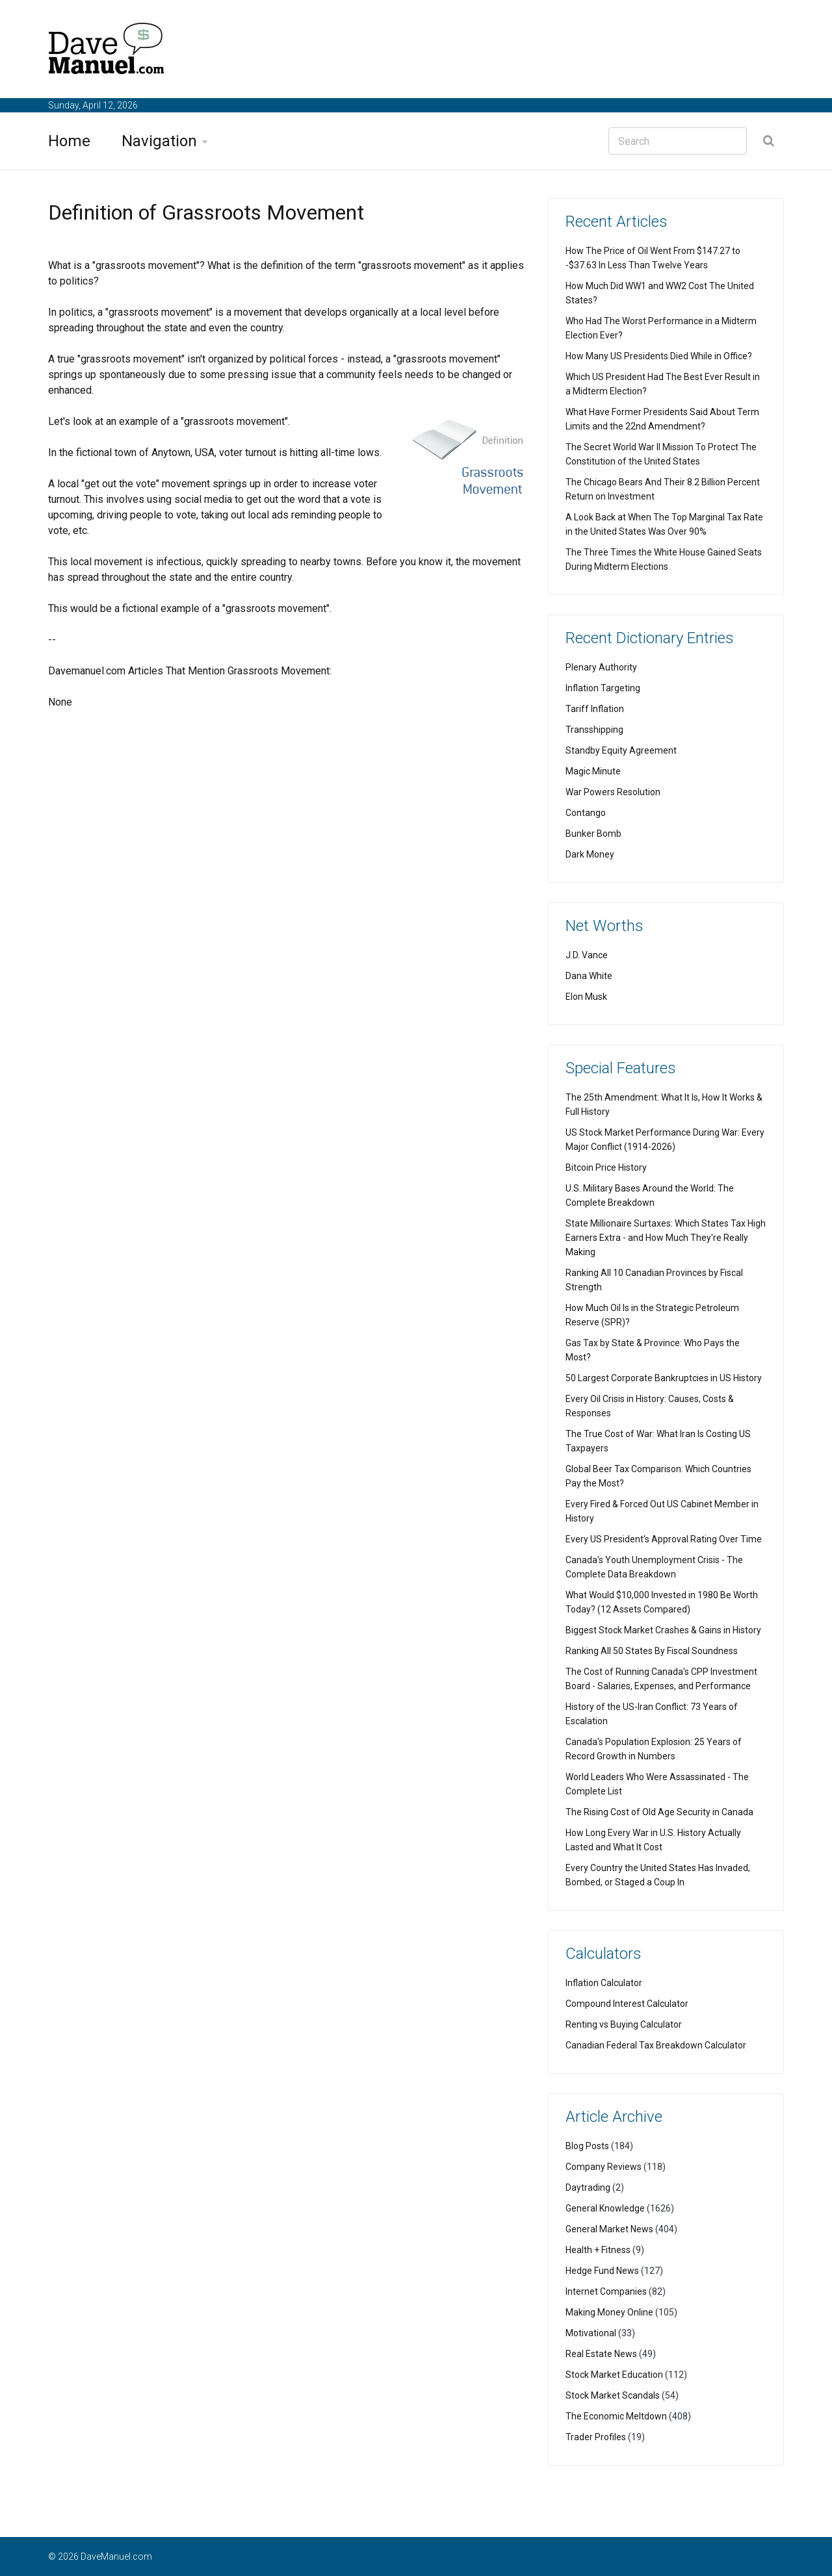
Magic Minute (593, 771)
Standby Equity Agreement (621, 750)
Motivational (591, 2333)
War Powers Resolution (613, 792)
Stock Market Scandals (613, 2395)
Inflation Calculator (604, 1983)
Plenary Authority (601, 667)
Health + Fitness (598, 2250)
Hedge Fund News (602, 2270)
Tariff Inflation (595, 709)
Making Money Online (609, 2312)
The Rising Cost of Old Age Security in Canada (659, 1812)
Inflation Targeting (603, 688)
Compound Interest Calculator (627, 2003)
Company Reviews (604, 2167)
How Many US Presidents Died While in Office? (659, 356)
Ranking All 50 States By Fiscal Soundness (652, 1651)
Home (69, 141)
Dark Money (590, 854)
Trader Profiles (596, 2437)
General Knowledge (605, 2208)
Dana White (589, 976)
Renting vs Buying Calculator (624, 2024)
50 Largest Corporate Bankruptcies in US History (664, 1378)
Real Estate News (601, 2354)
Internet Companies (606, 2291)
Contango (586, 813)
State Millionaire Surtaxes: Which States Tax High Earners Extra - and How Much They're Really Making (666, 1237)
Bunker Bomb (593, 833)
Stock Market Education (614, 2374)
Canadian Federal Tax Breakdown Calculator (656, 2045)
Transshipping (594, 729)
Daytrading (588, 2187)
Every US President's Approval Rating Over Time (664, 1539)
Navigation (159, 141)
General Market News (609, 2229)
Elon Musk (586, 996)
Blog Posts (587, 2146)
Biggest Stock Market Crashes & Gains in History (663, 1630)
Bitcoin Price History (606, 1167)
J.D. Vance (587, 955)
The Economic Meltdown (616, 2416)
